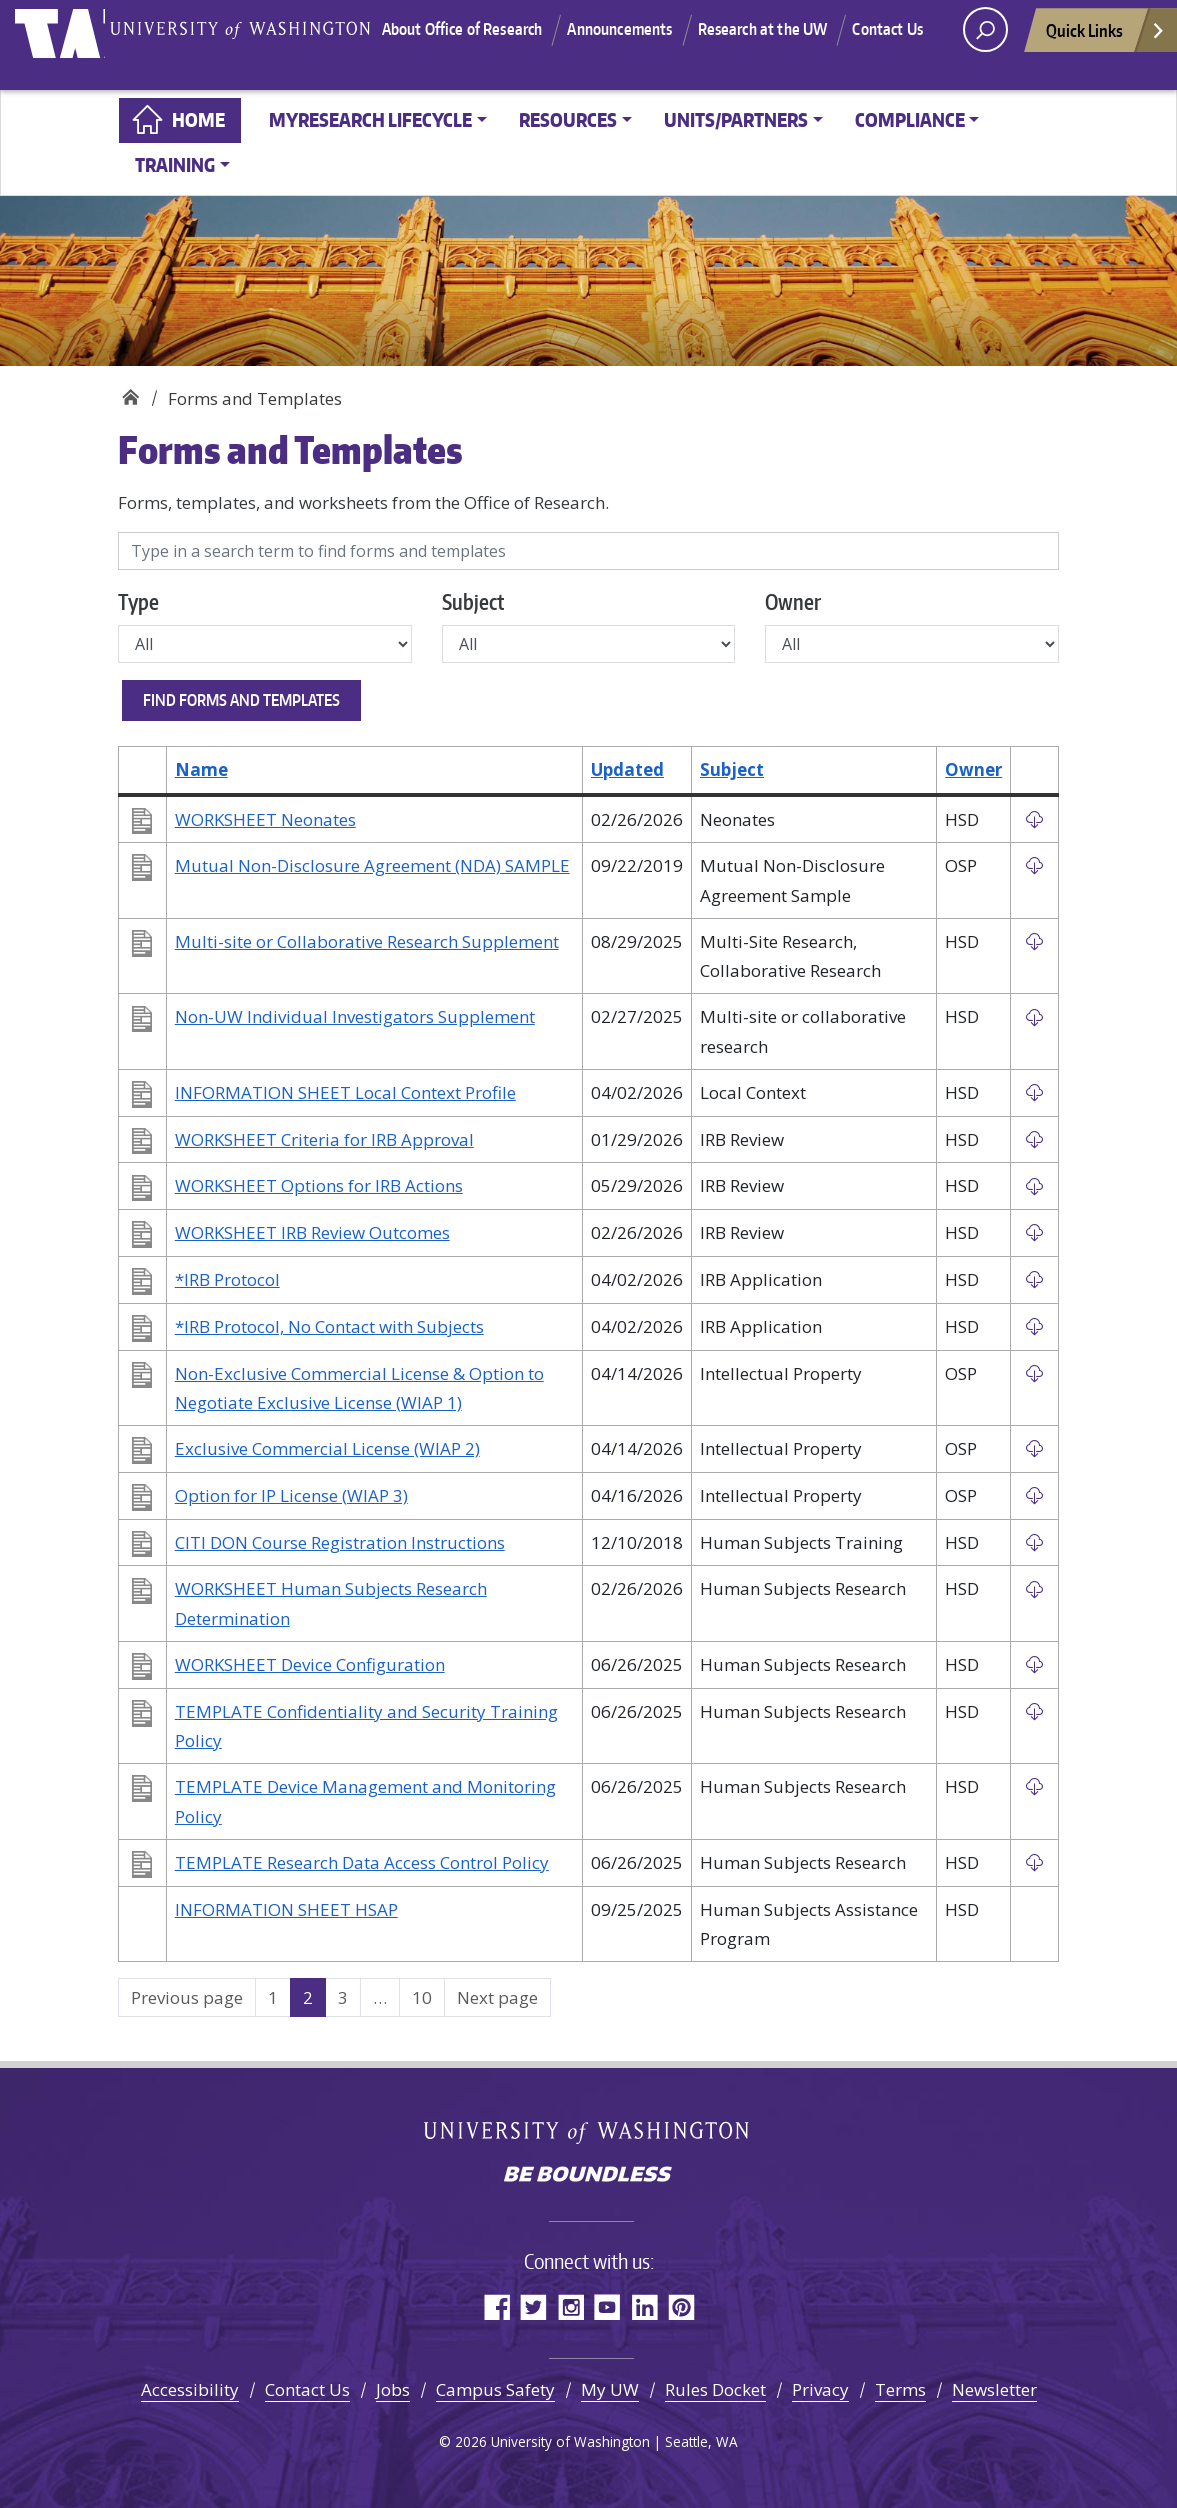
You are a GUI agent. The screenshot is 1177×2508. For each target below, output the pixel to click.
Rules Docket (715, 2389)
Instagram (570, 2306)
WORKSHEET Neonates (265, 819)
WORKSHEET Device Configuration (310, 1664)
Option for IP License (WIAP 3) (291, 1495)
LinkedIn (644, 2306)
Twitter (533, 2306)
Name (201, 769)
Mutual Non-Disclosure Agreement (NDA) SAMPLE (372, 865)
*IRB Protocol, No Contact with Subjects (329, 1326)
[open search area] (985, 42)
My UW (610, 2389)
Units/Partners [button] (736, 119)
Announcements (670, 33)
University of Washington (77, 45)
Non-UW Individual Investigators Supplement (355, 1016)
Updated (627, 769)
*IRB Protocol (227, 1279)
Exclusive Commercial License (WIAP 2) (327, 1448)
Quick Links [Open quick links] (1106, 48)
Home (198, 119)
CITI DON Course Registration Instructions (340, 1542)
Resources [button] (568, 119)
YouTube (607, 2306)
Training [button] (175, 164)
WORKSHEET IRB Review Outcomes (312, 1232)
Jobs (393, 2389)
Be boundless (589, 2176)
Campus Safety (495, 2389)
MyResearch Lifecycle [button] (370, 119)
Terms (900, 2389)
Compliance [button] (910, 119)
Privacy (820, 2389)
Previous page (187, 1997)
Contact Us (655, 58)
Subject (473, 601)
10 (428, 1997)
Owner (793, 601)
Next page (497, 1997)
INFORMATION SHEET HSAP (286, 1909)
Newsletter (994, 2389)
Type (138, 601)
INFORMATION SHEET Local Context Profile (345, 1092)
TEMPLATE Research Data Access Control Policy (362, 1862)
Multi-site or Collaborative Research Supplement (367, 941)
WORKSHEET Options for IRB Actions (319, 1185)
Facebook (496, 2306)
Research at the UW (813, 33)
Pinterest (681, 2306)
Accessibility (190, 2389)
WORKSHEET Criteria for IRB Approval (324, 1139)
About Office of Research (512, 33)
